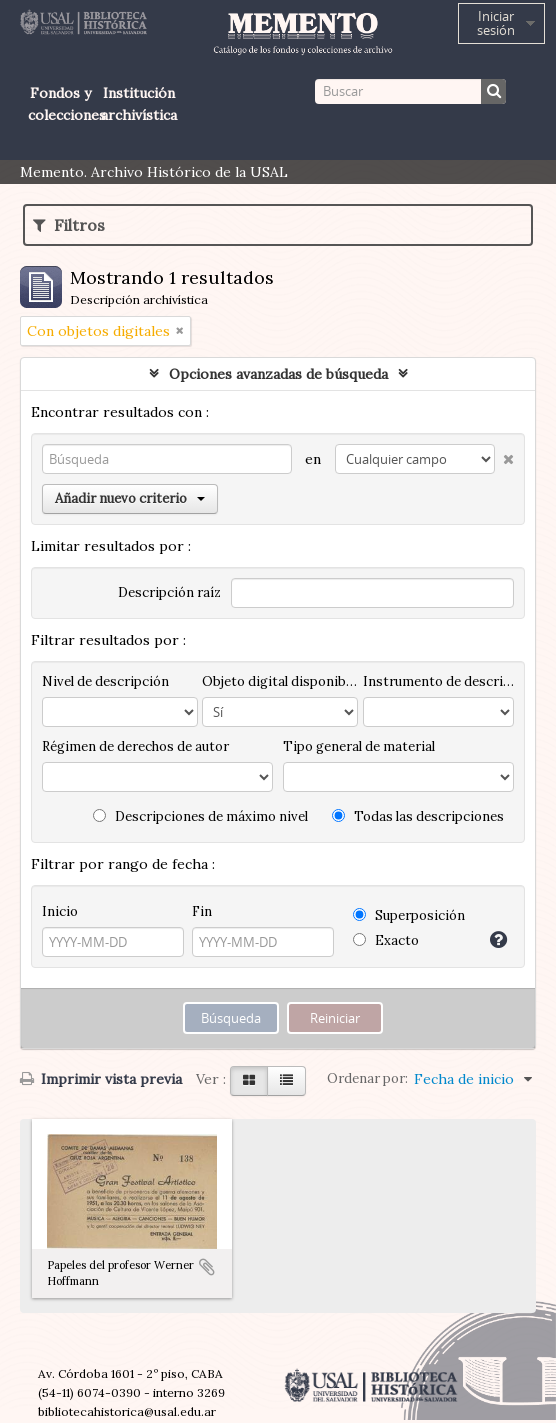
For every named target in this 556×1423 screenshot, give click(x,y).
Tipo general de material (359, 746)
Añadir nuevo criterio (130, 498)
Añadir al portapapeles (207, 1267)
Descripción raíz (169, 592)
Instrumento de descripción (438, 681)
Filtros (69, 225)
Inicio (60, 911)
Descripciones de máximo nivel (200, 816)
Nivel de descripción (105, 681)
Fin (202, 911)
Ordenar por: (367, 1078)
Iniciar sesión (496, 23)
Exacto (386, 940)
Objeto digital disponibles (280, 681)
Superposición (409, 915)
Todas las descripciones (418, 816)
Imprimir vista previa (101, 1079)
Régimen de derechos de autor (135, 746)
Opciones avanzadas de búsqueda (278, 374)
